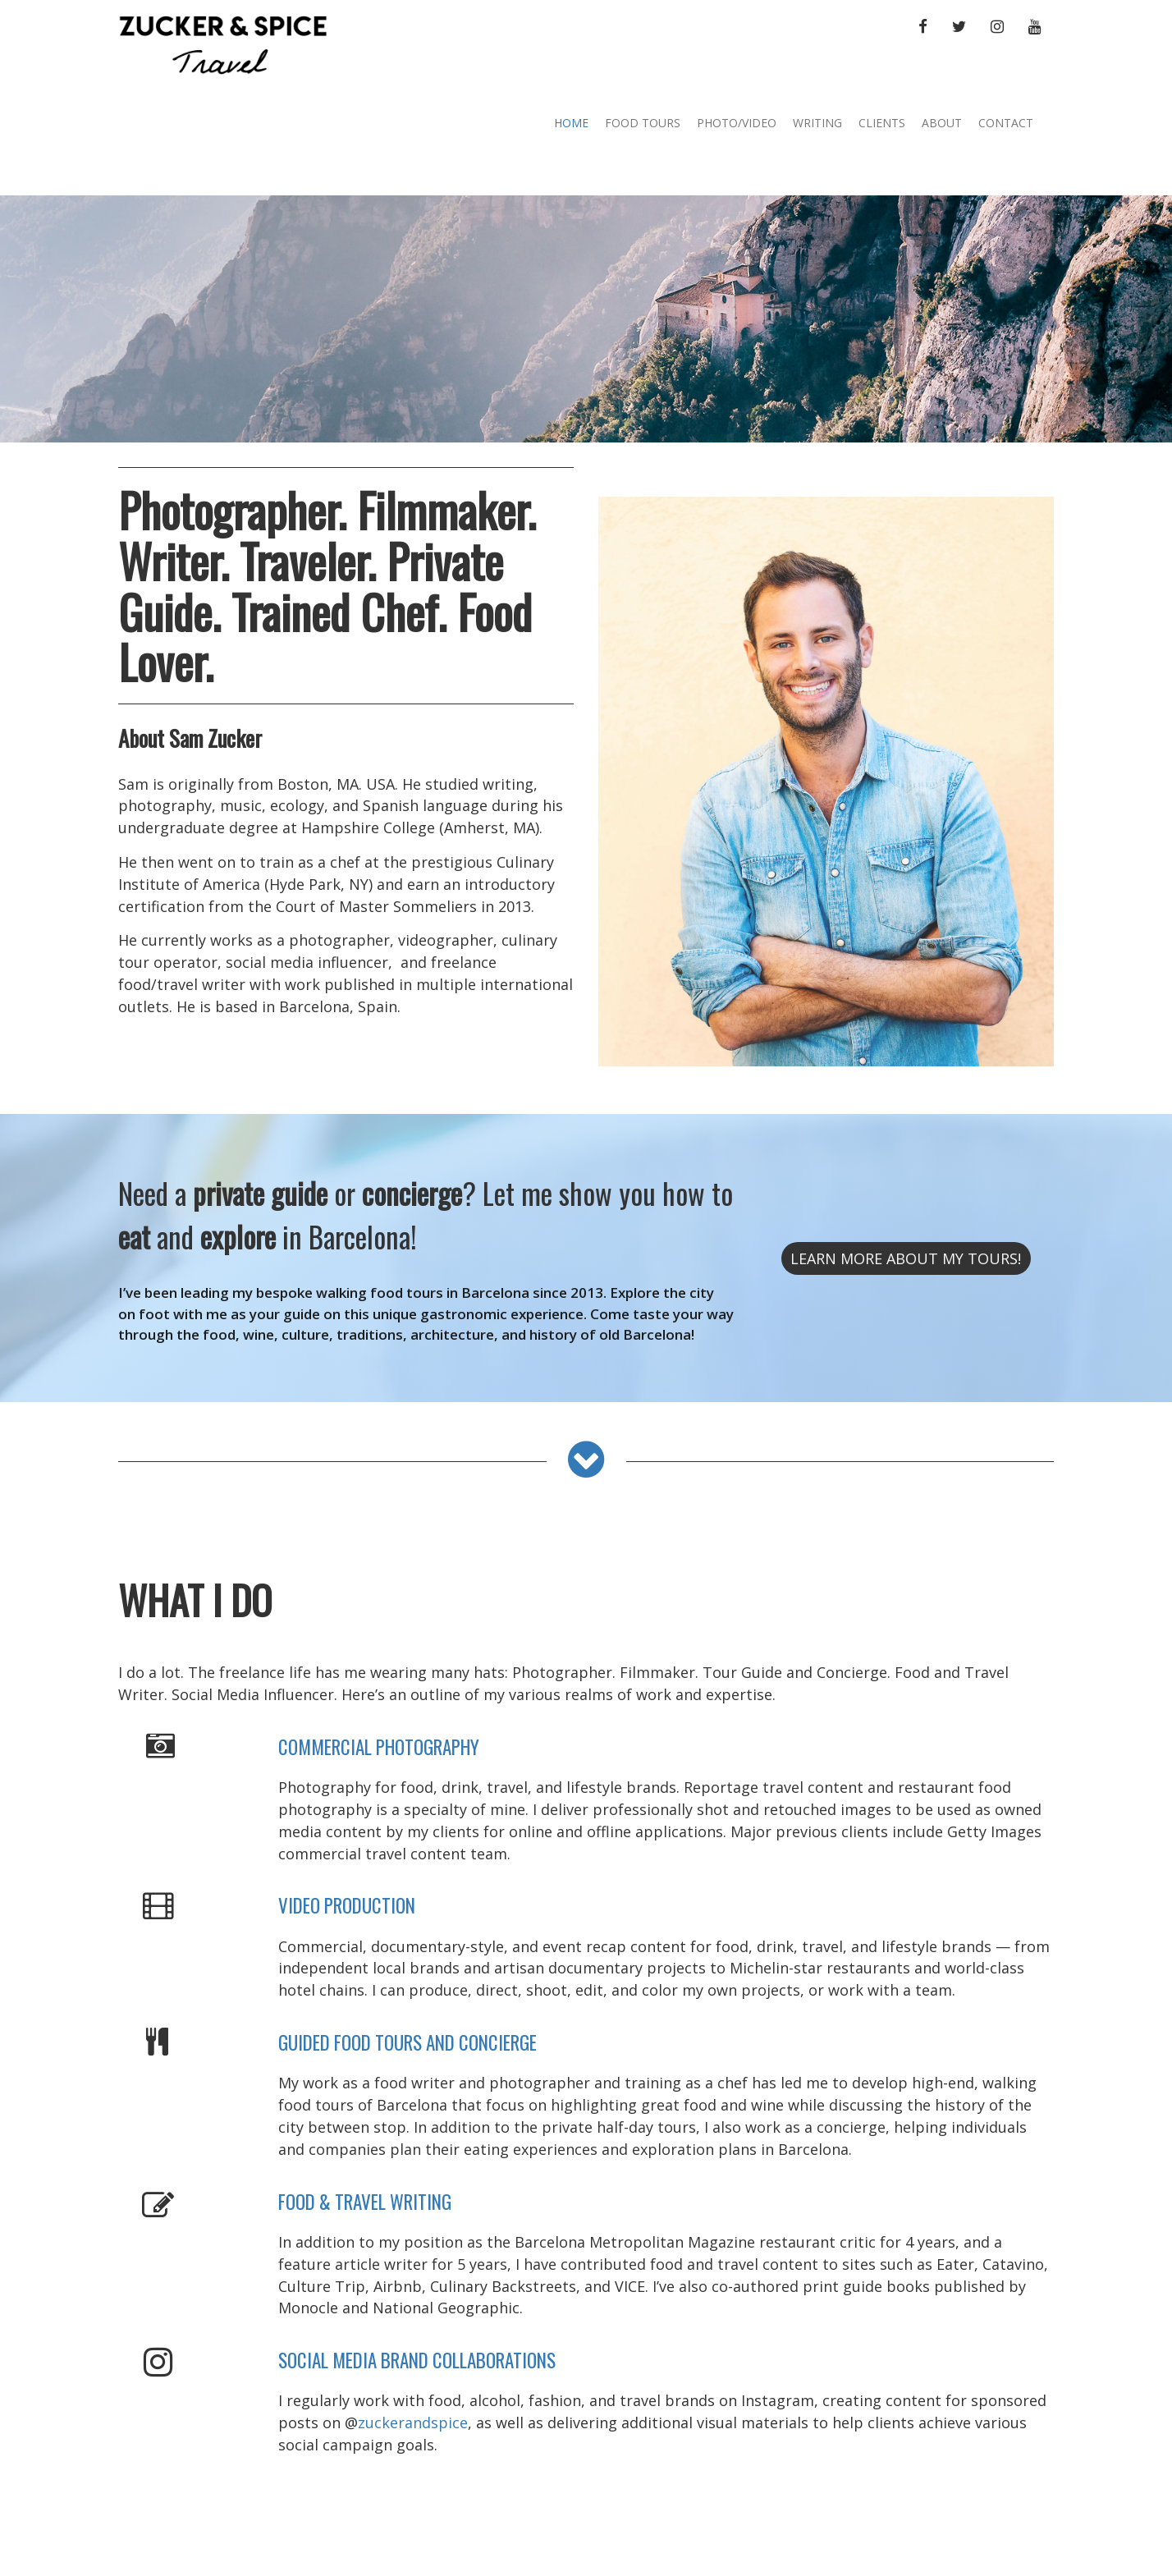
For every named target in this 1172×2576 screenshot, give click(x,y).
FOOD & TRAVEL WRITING (364, 2202)
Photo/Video (736, 123)
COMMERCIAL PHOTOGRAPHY (378, 1747)
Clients (881, 123)
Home (571, 123)
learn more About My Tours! (905, 1258)
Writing (817, 123)
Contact (1005, 123)
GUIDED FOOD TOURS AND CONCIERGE (407, 2042)
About (942, 123)
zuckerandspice (413, 2422)
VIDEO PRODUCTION (346, 1905)
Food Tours (642, 123)
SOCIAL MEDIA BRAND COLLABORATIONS (417, 2360)
